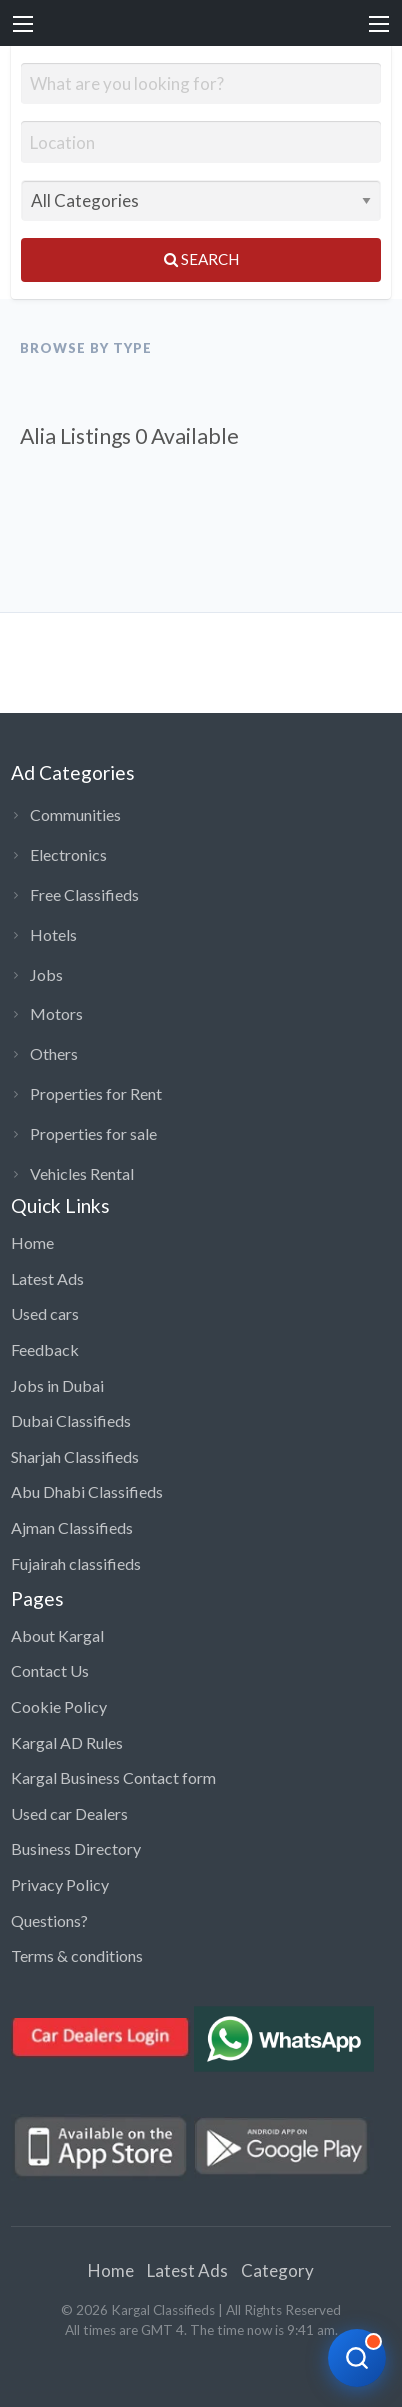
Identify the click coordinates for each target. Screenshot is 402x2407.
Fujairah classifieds (76, 1563)
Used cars (45, 1313)
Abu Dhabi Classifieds (87, 1491)
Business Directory (76, 1848)
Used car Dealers (69, 1813)
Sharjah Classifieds (75, 1456)
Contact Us (50, 1670)
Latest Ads (47, 1278)
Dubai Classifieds (71, 1420)
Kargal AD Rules (67, 1742)
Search (201, 259)
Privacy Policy (60, 1884)
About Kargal (57, 1635)
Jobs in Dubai (57, 1385)
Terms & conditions (77, 1955)
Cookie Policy (59, 1706)
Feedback (45, 1349)
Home (32, 1242)
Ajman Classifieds (72, 1527)
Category (277, 2270)
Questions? (49, 1920)
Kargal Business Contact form (113, 1777)
